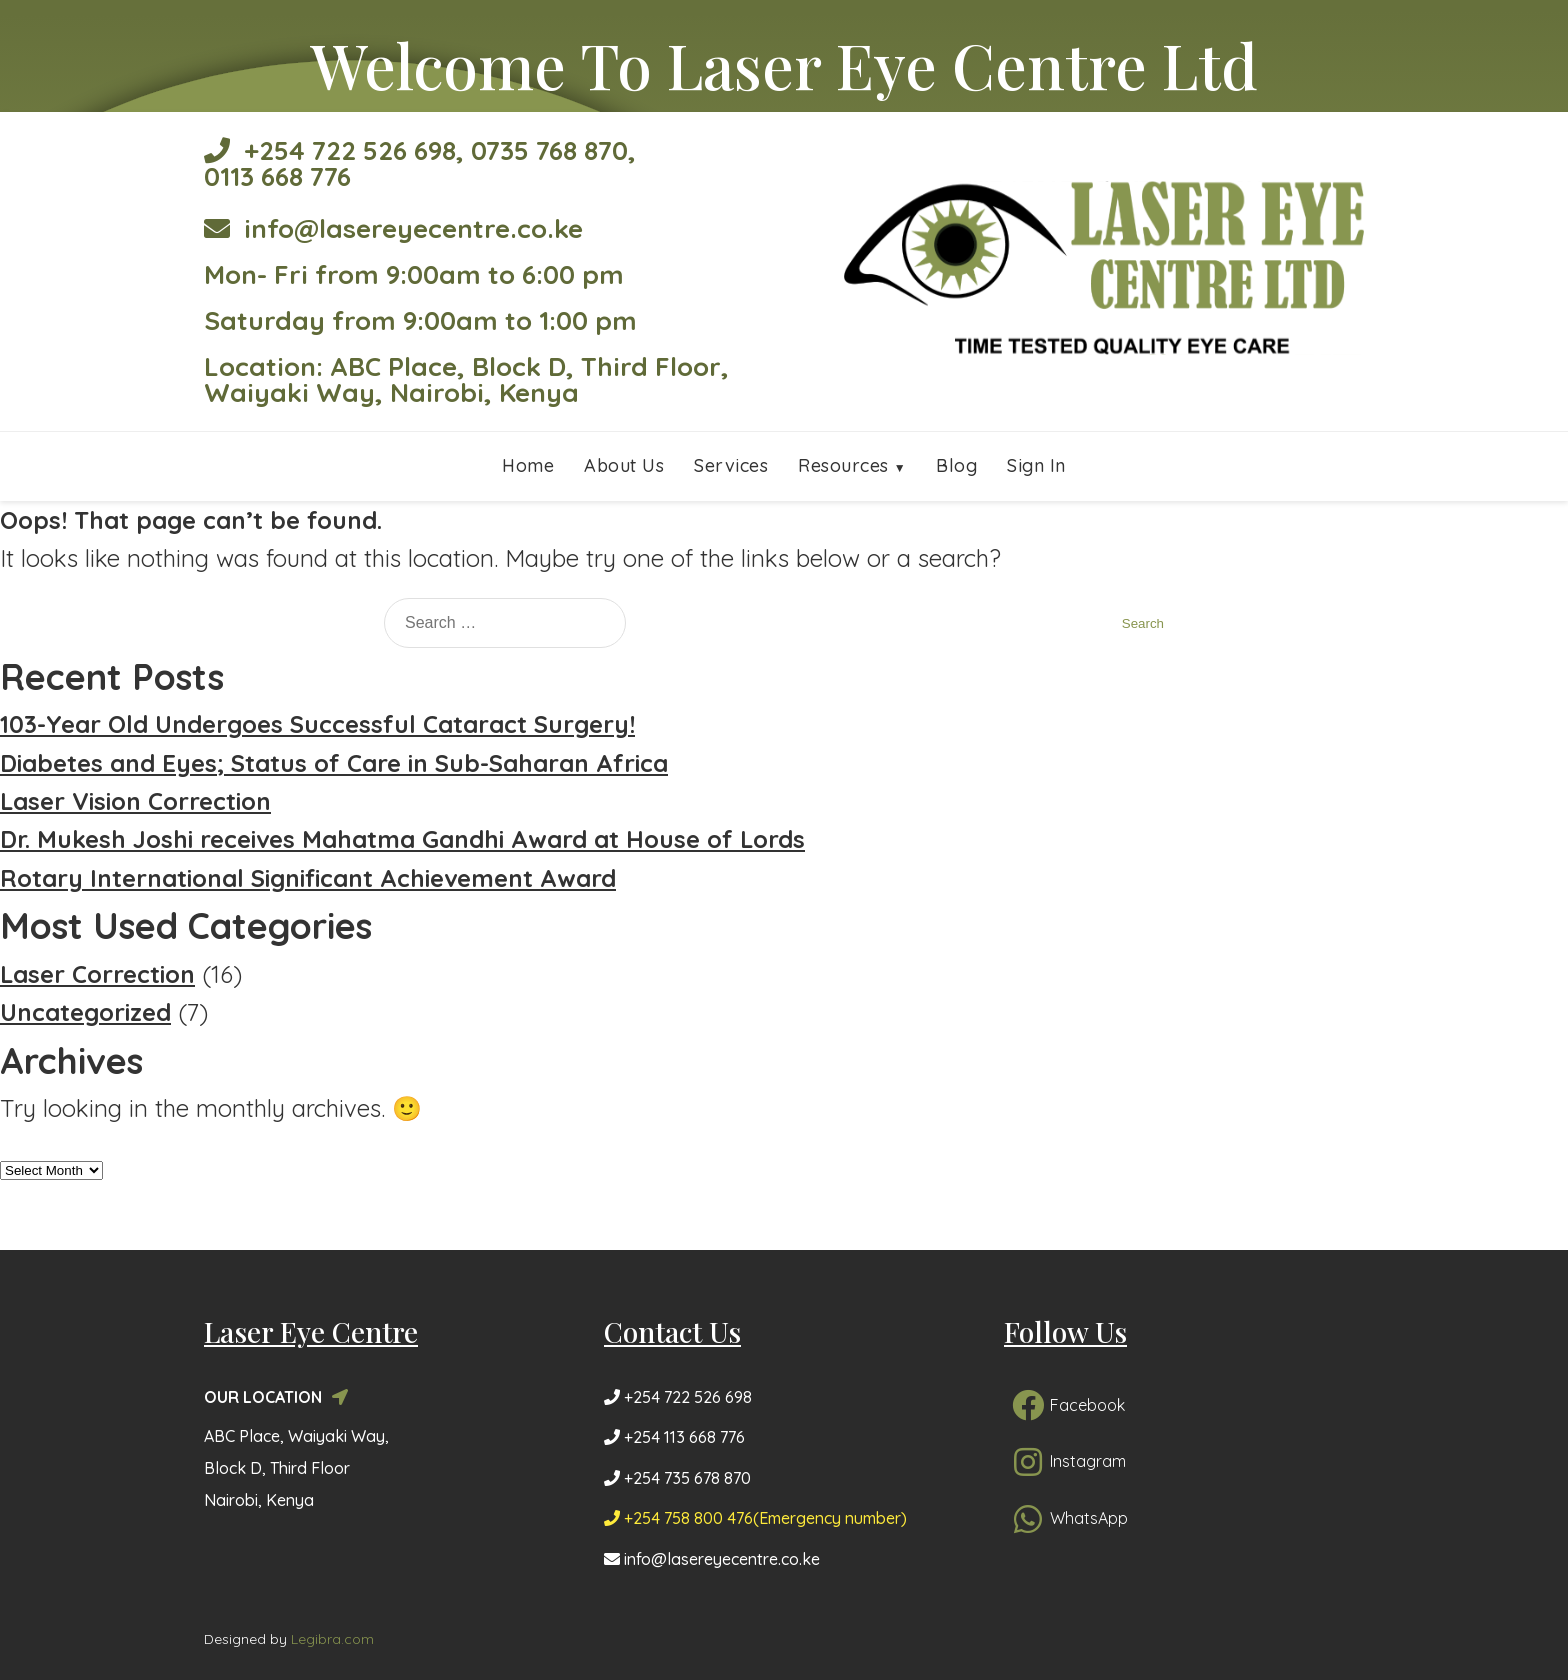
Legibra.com (332, 1639)
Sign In (1036, 465)
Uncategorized (85, 1012)
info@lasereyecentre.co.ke (393, 228)
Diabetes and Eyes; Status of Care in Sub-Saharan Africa (334, 763)
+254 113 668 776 (674, 1437)
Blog (956, 465)
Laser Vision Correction (135, 801)
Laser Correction (97, 974)
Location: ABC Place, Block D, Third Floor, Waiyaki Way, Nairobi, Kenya (466, 379)
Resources (843, 465)
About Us (624, 465)
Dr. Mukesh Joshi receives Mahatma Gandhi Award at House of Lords (402, 839)
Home (528, 465)
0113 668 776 (277, 176)
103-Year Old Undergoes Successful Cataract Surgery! (317, 724)
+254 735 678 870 (677, 1478)
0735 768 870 (549, 150)
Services (731, 465)
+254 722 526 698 (330, 150)
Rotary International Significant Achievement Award (308, 878)
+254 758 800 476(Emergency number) (755, 1518)
